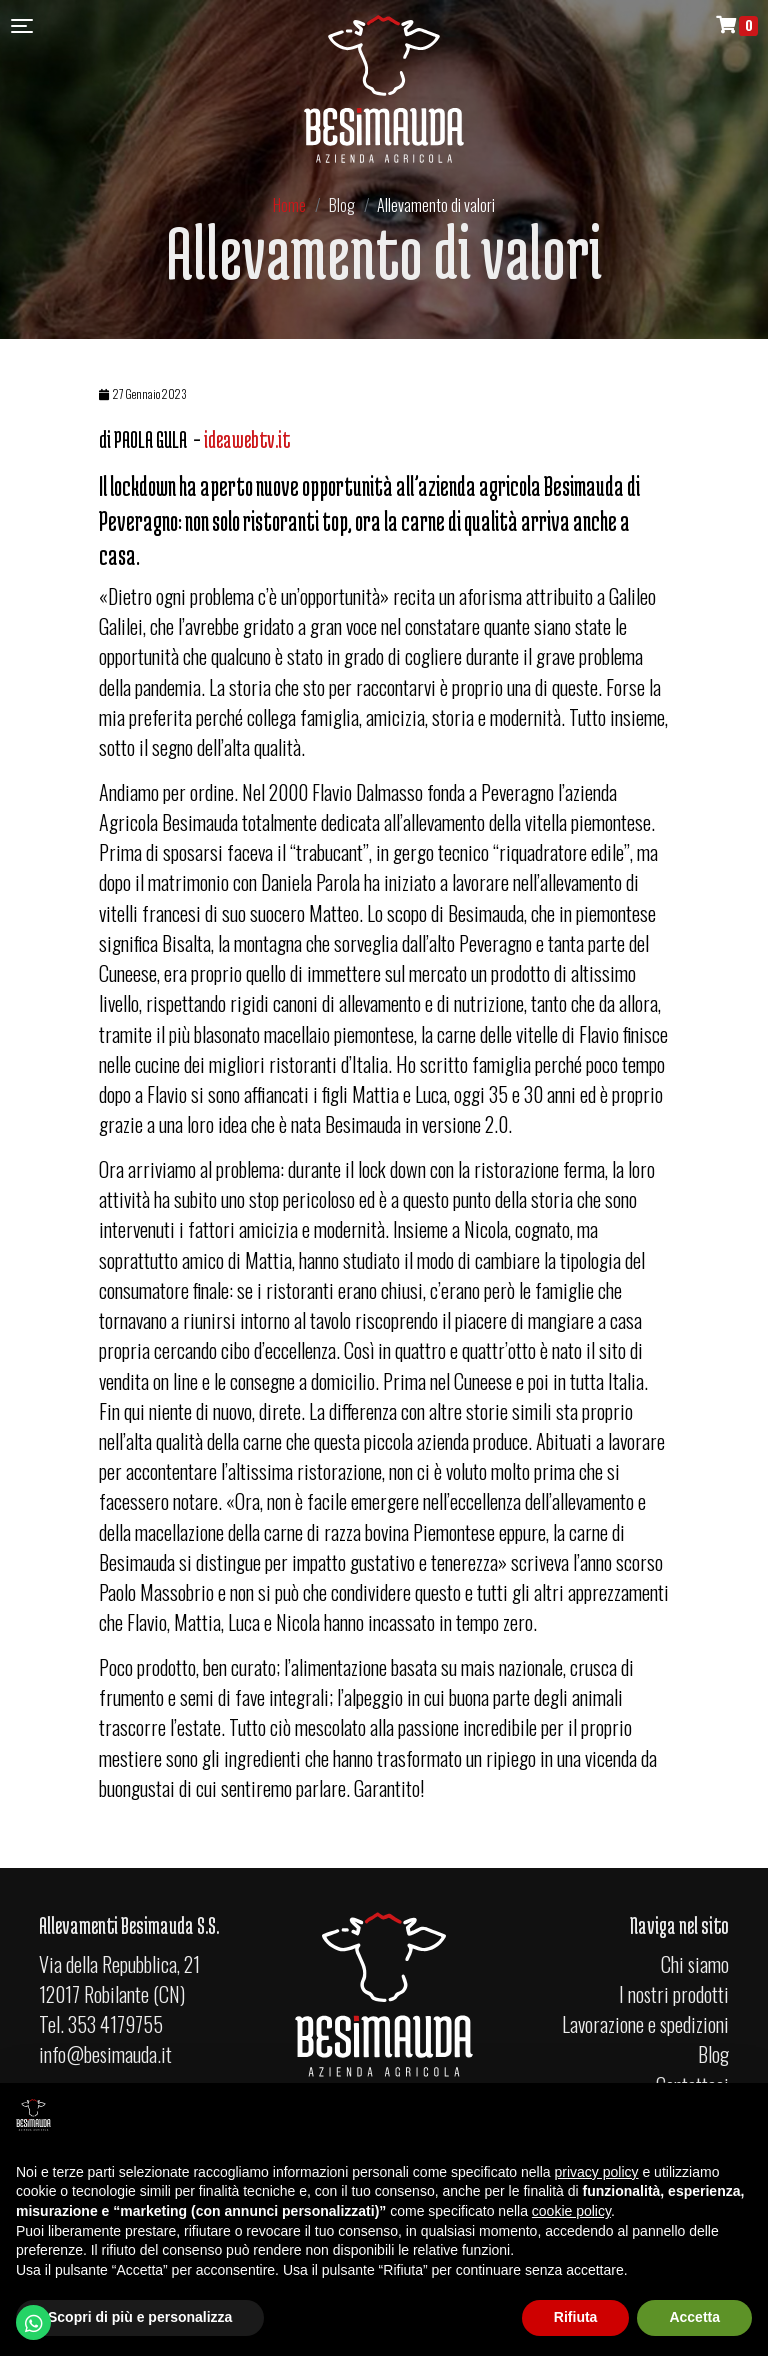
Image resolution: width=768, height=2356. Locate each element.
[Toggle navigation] (22, 25)
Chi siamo (694, 1964)
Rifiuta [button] (576, 2317)
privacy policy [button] (597, 2172)
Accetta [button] (694, 2317)
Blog (713, 2054)
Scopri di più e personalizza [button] (140, 2317)
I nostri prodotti (673, 1994)
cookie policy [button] (571, 2211)
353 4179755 (115, 2024)
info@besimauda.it (106, 2054)
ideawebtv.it (247, 439)
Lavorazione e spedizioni (645, 2024)
